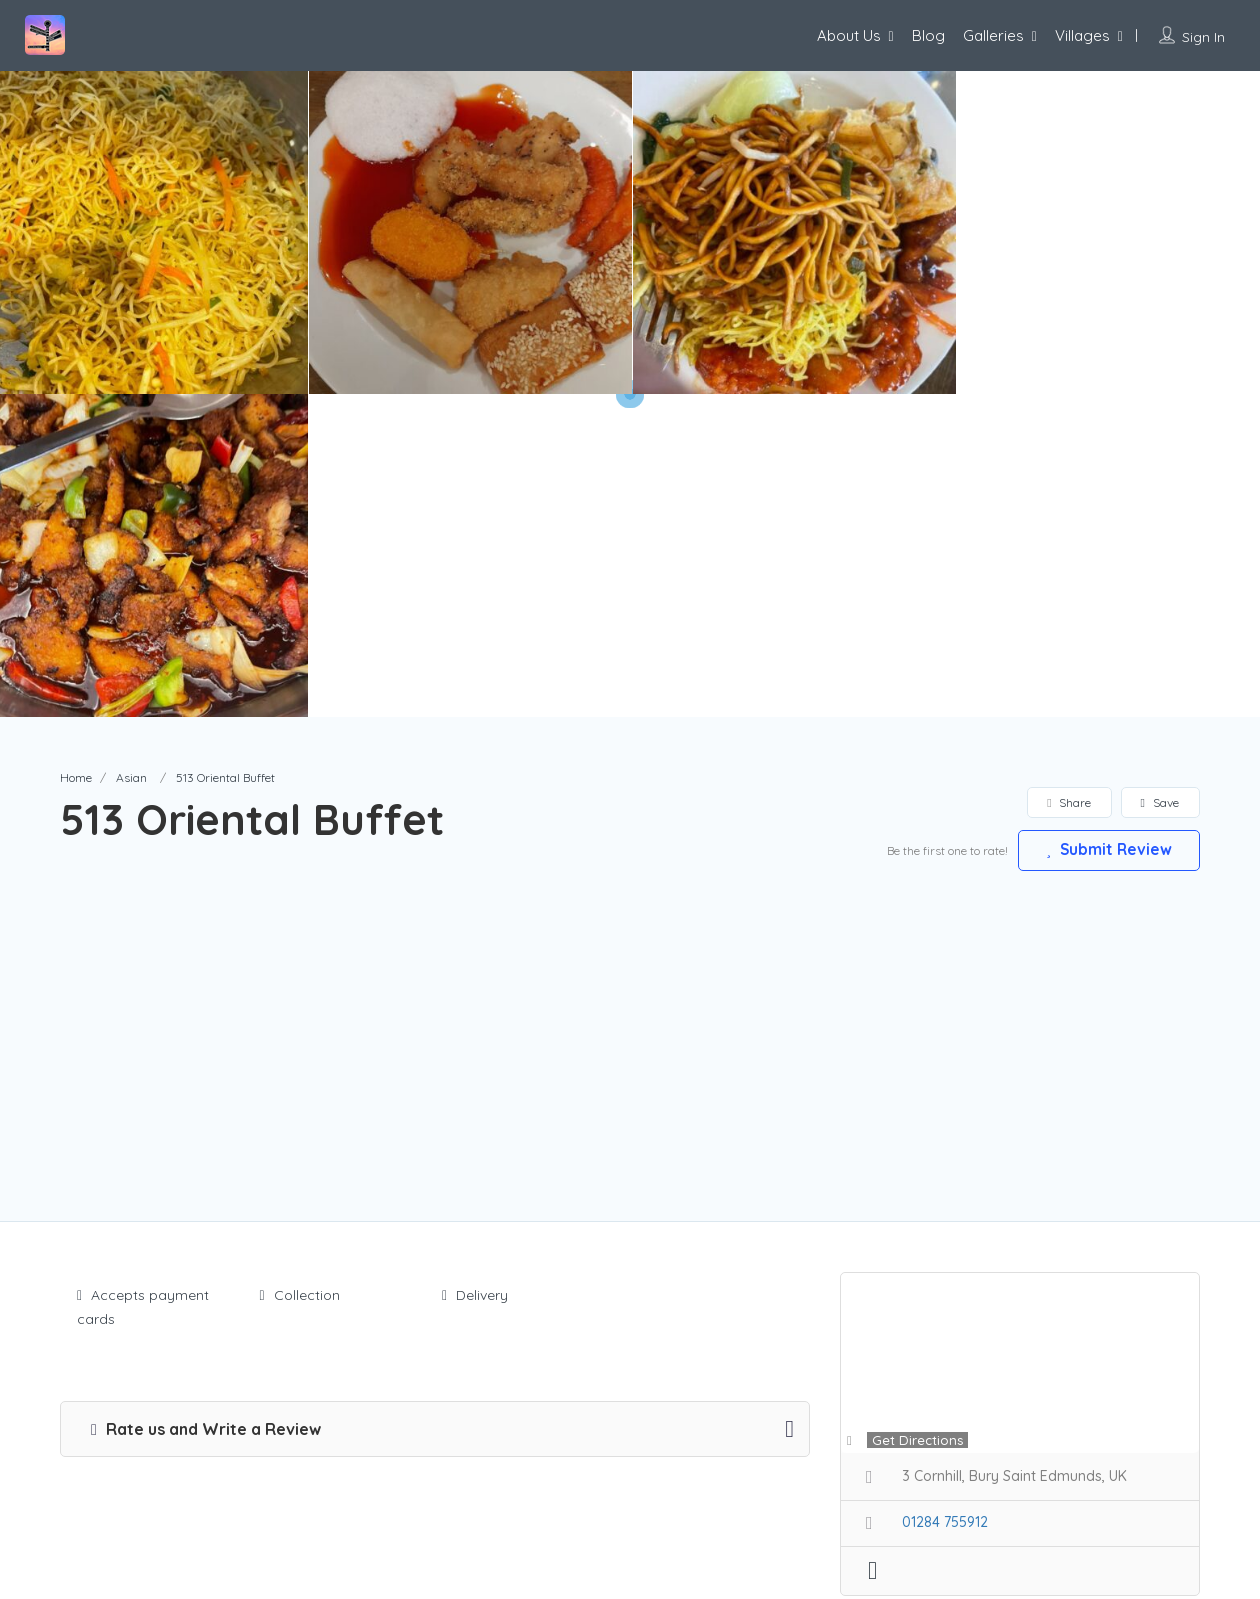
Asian (131, 454)
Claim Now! (1069, 1329)
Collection (300, 972)
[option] (469, 232)
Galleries (993, 35)
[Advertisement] (630, 698)
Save (1160, 479)
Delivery (475, 972)
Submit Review (1105, 526)
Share (1068, 479)
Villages (1082, 35)
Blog (928, 35)
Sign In (1203, 37)
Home (76, 454)
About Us (849, 35)
